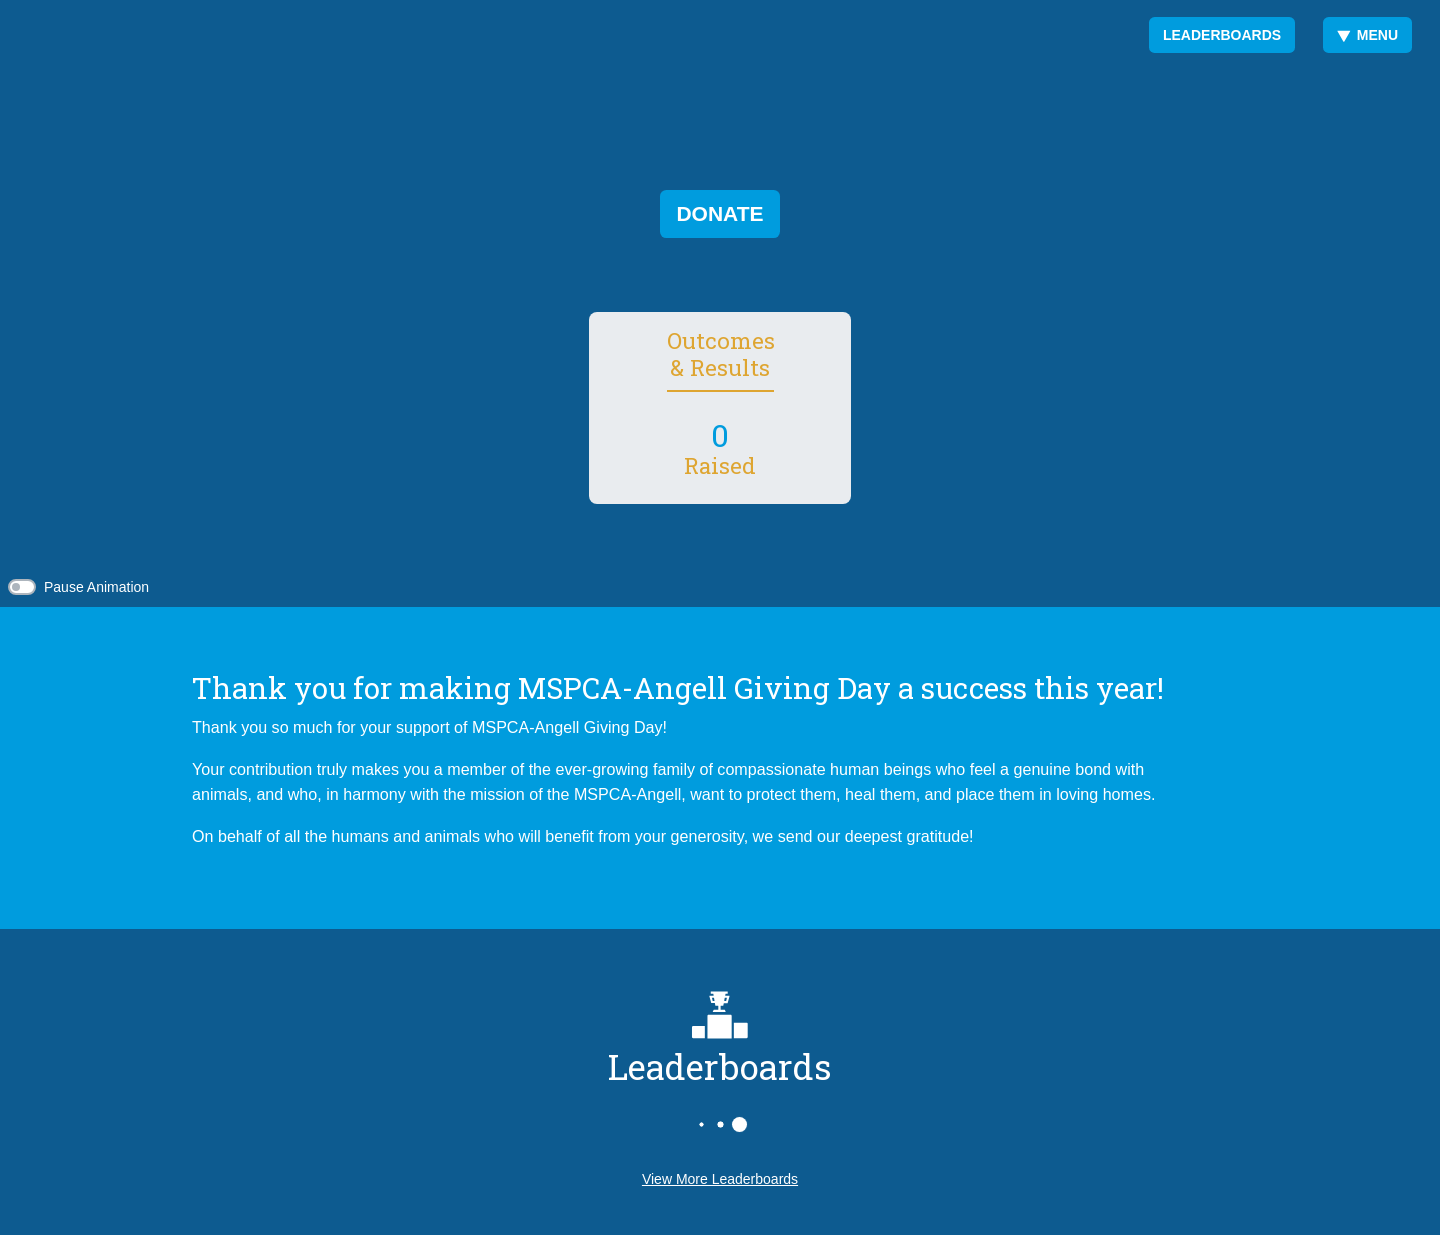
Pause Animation (96, 587)
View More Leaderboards (720, 1179)
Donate (719, 213)
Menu (1367, 35)
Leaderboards (1222, 35)
